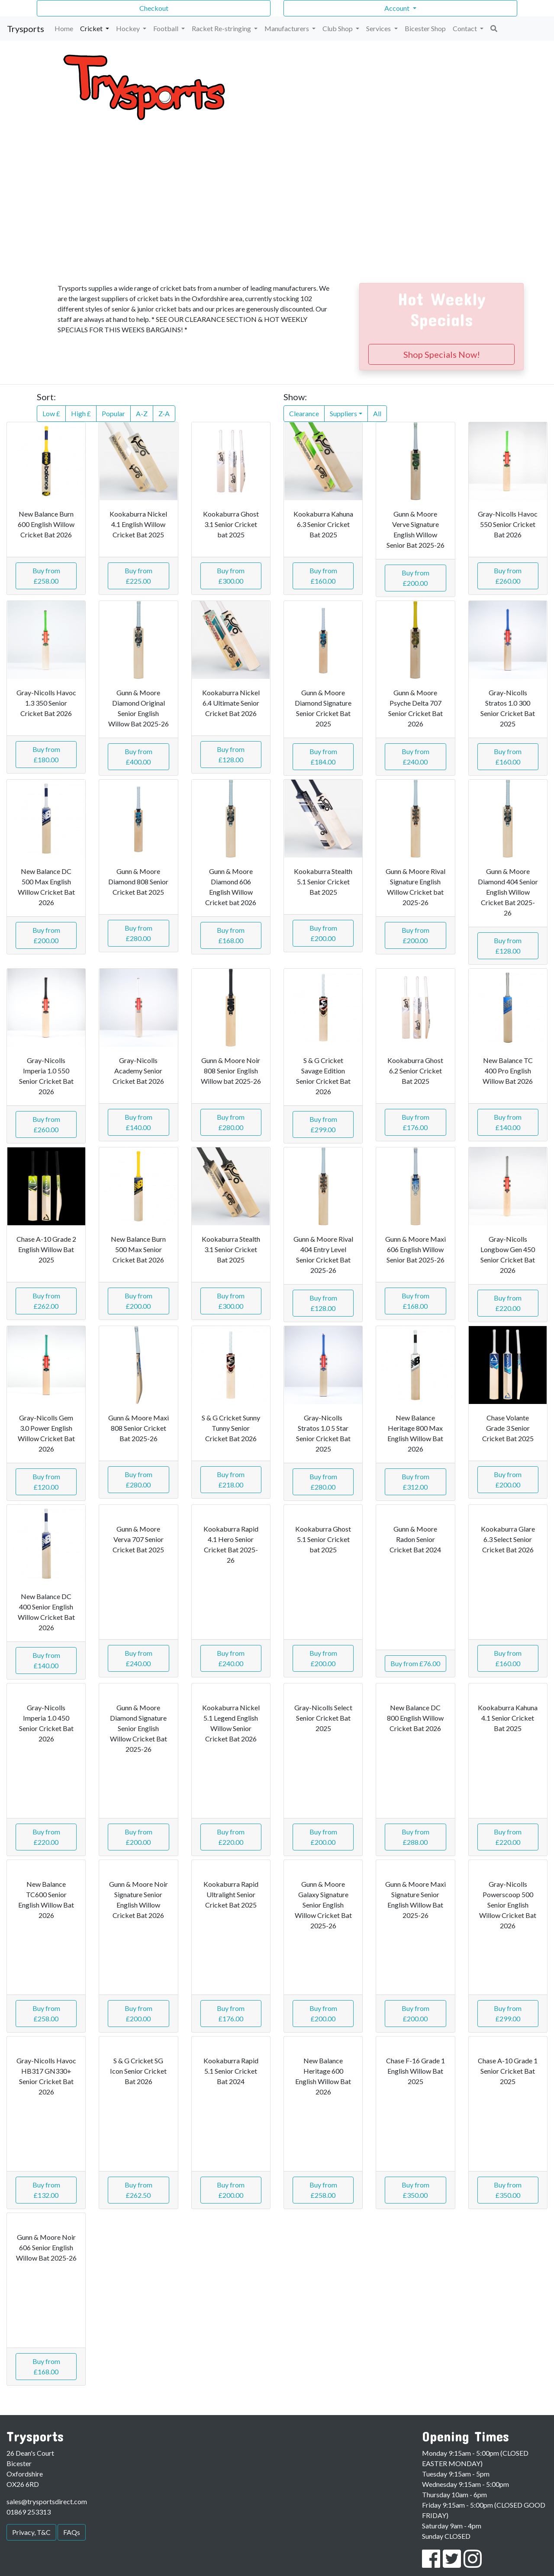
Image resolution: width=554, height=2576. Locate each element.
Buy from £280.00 (138, 933)
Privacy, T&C (31, 2532)
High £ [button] (81, 413)
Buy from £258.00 (46, 575)
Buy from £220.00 (508, 1303)
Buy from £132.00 (46, 2190)
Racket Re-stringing (222, 28)
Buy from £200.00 (415, 578)
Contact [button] (465, 28)
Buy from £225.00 (138, 575)
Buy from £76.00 (415, 1663)
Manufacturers (287, 28)
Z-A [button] (164, 413)
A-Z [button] (142, 413)
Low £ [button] (51, 413)
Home (64, 28)
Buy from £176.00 (415, 1122)
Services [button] (379, 28)
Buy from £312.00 (415, 1481)
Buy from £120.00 (46, 1481)
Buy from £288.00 (415, 1837)
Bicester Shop (425, 28)
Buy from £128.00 (231, 754)
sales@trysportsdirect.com (46, 2501)
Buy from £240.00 (415, 756)
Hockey (128, 28)
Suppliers (343, 413)
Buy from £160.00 (323, 575)
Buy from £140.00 (138, 1122)
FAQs (71, 2532)
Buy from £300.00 (231, 575)
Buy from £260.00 (508, 575)
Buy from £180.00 (46, 754)
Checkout (153, 8)
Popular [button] (113, 413)
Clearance (304, 413)
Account (397, 8)
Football (166, 28)
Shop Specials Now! (441, 354)
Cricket (92, 28)
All (377, 413)
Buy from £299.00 (323, 1124)
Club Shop (338, 28)
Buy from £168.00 (231, 935)
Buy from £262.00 (46, 1300)
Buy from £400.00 (138, 756)
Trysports (25, 28)
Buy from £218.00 (231, 1479)
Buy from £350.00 (415, 2190)
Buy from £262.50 (138, 2190)
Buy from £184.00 (323, 756)
